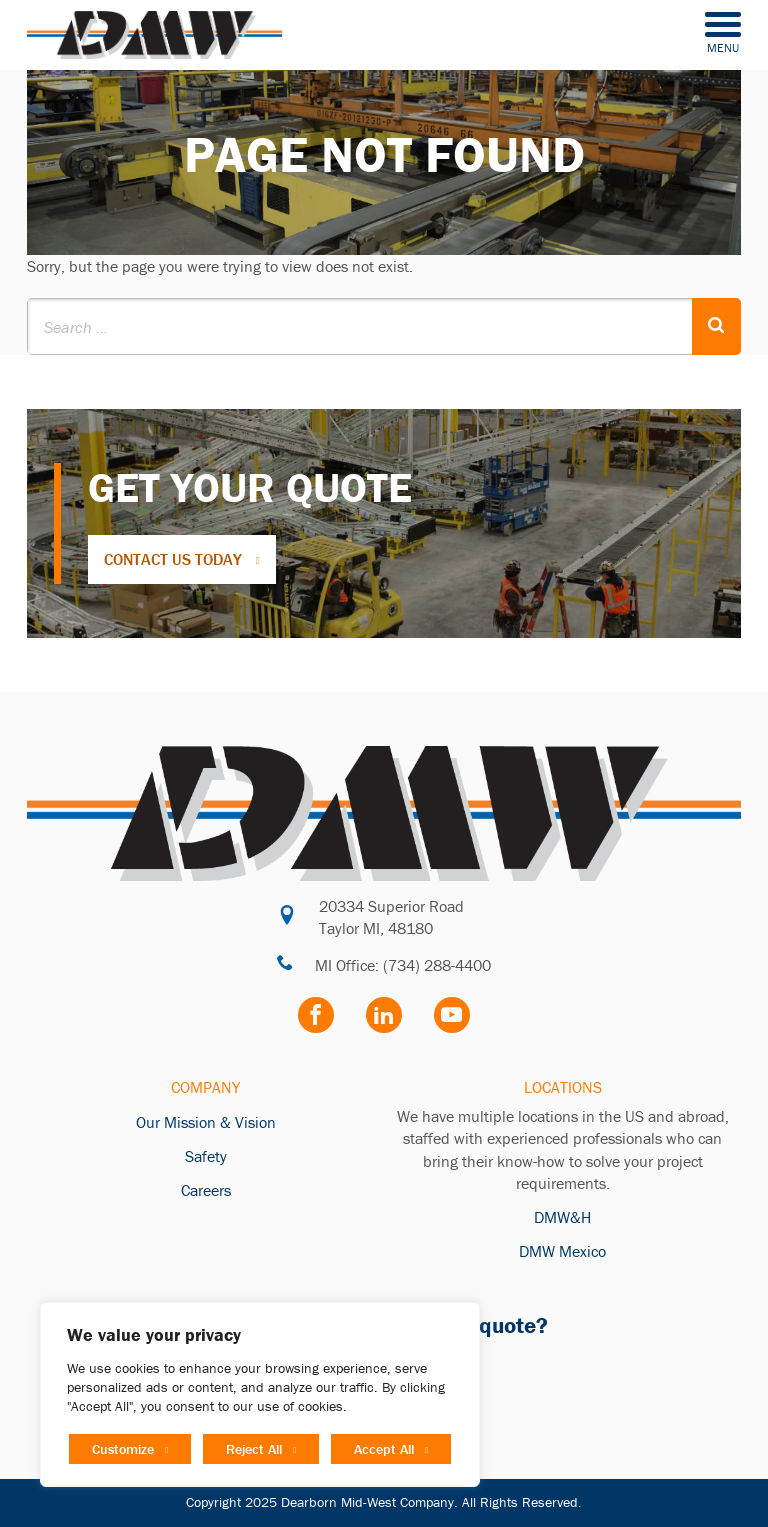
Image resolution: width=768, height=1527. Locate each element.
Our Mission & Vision (206, 1122)
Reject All (254, 1449)
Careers (206, 1190)
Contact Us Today (173, 559)
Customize (123, 1449)
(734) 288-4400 (437, 965)
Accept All (384, 1449)
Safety (206, 1156)
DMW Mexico (562, 1251)
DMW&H (562, 1217)
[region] (260, 1394)
